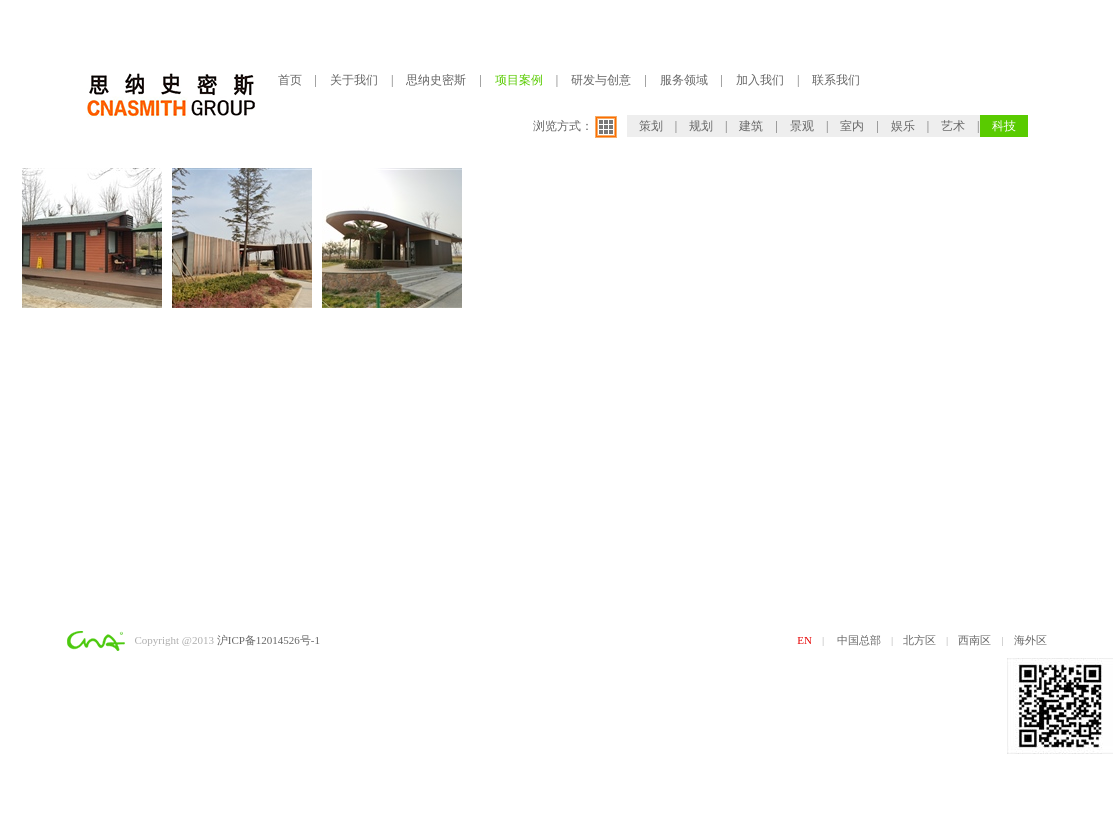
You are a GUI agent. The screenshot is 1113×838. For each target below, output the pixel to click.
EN (804, 640)
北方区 (919, 640)
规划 (701, 126)
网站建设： (94, 665)
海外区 (1030, 640)
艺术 (953, 126)
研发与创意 (601, 80)
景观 (802, 126)
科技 (1004, 126)
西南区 (974, 640)
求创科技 (144, 665)
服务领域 (684, 80)
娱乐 (903, 126)
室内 (852, 126)
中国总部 (859, 640)
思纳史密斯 (436, 80)
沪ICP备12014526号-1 (268, 640)
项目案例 (519, 80)
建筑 (751, 126)
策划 (651, 126)
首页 (290, 80)
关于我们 (354, 80)
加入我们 (760, 80)
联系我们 (836, 80)
